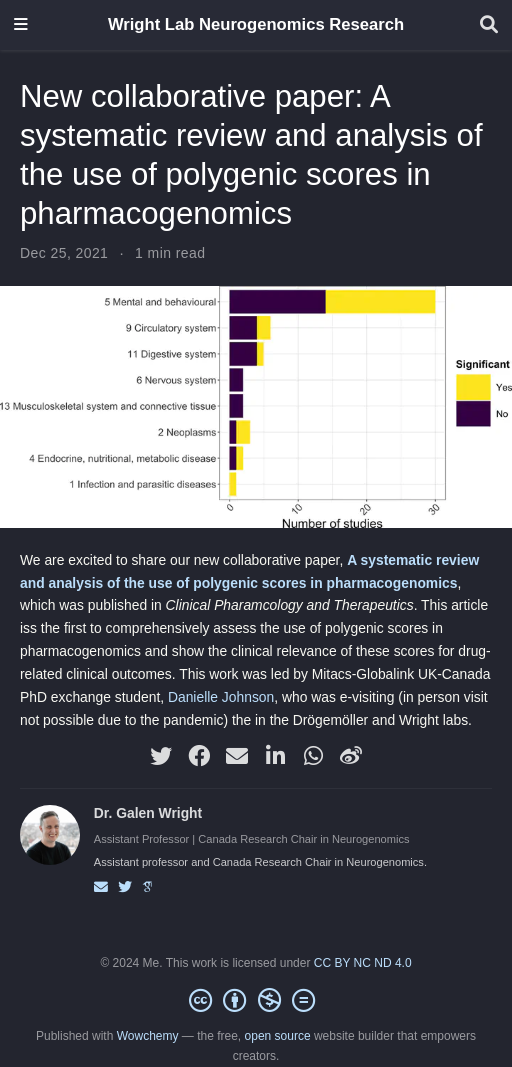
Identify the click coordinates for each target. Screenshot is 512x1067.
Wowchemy (148, 1036)
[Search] (489, 25)
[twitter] (161, 756)
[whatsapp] (313, 756)
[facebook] (199, 756)
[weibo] (351, 756)
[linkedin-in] (275, 756)
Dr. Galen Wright (148, 813)
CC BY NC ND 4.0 (363, 963)
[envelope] (237, 756)
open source (278, 1036)
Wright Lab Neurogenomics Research (256, 24)
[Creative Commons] (256, 1001)
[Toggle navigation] (21, 25)
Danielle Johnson (221, 697)
